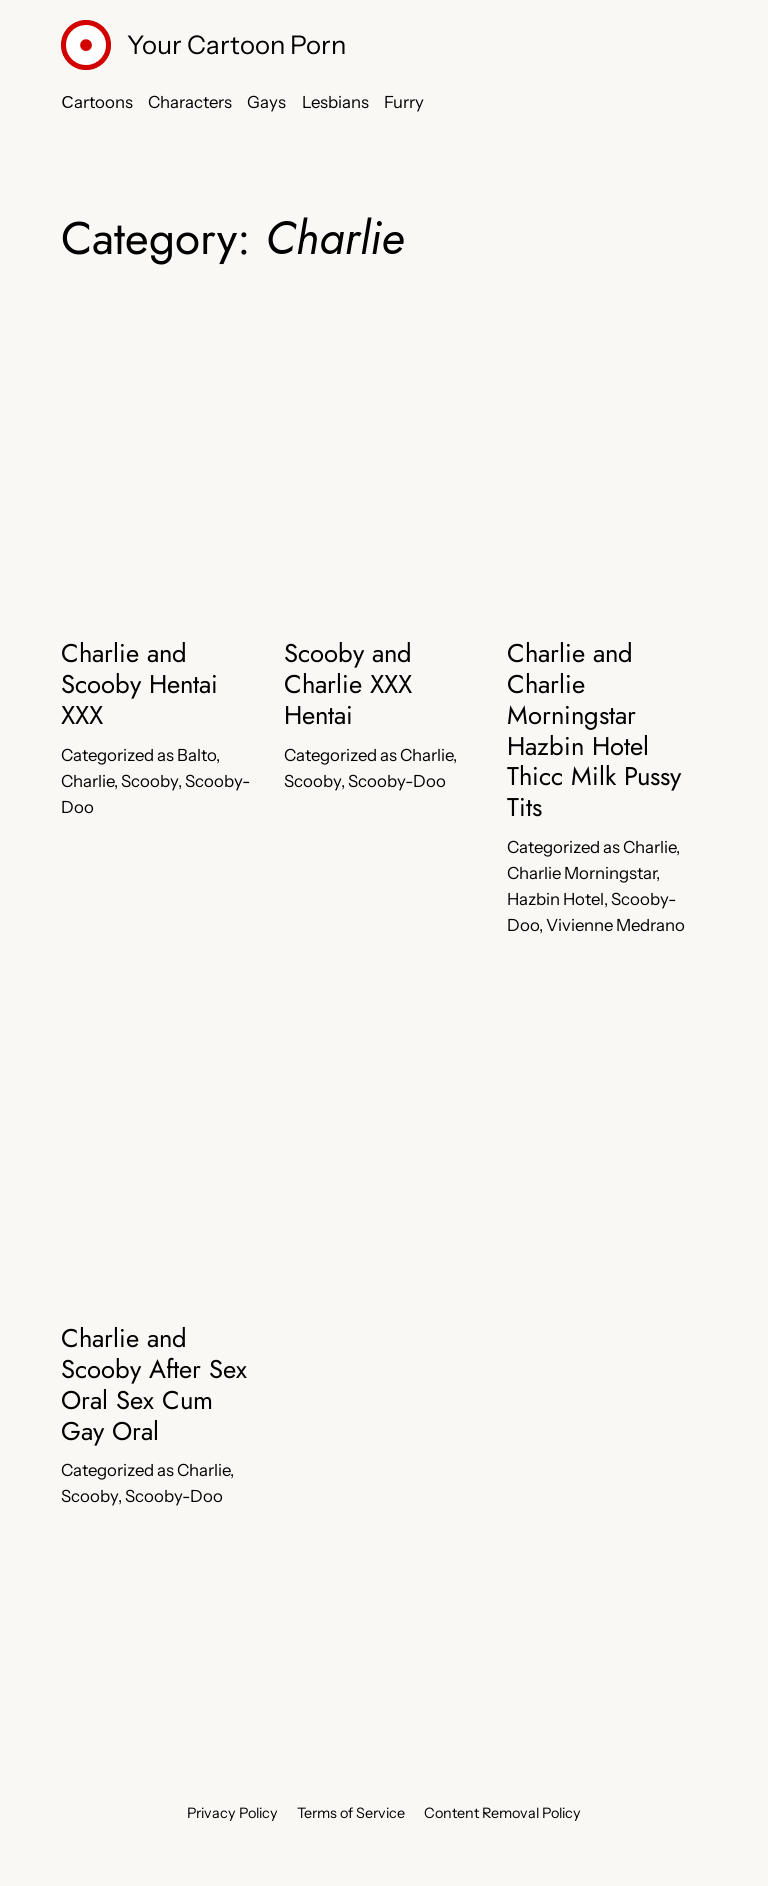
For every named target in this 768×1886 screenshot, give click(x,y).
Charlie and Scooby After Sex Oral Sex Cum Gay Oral (154, 1385)
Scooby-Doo (397, 781)
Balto (196, 755)
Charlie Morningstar (581, 873)
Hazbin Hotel (555, 899)
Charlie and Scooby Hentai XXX (139, 685)
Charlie (87, 781)
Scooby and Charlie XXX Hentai (348, 685)
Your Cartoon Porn (236, 44)
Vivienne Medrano (615, 925)
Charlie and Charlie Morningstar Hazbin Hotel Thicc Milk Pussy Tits (594, 731)
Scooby (149, 781)
